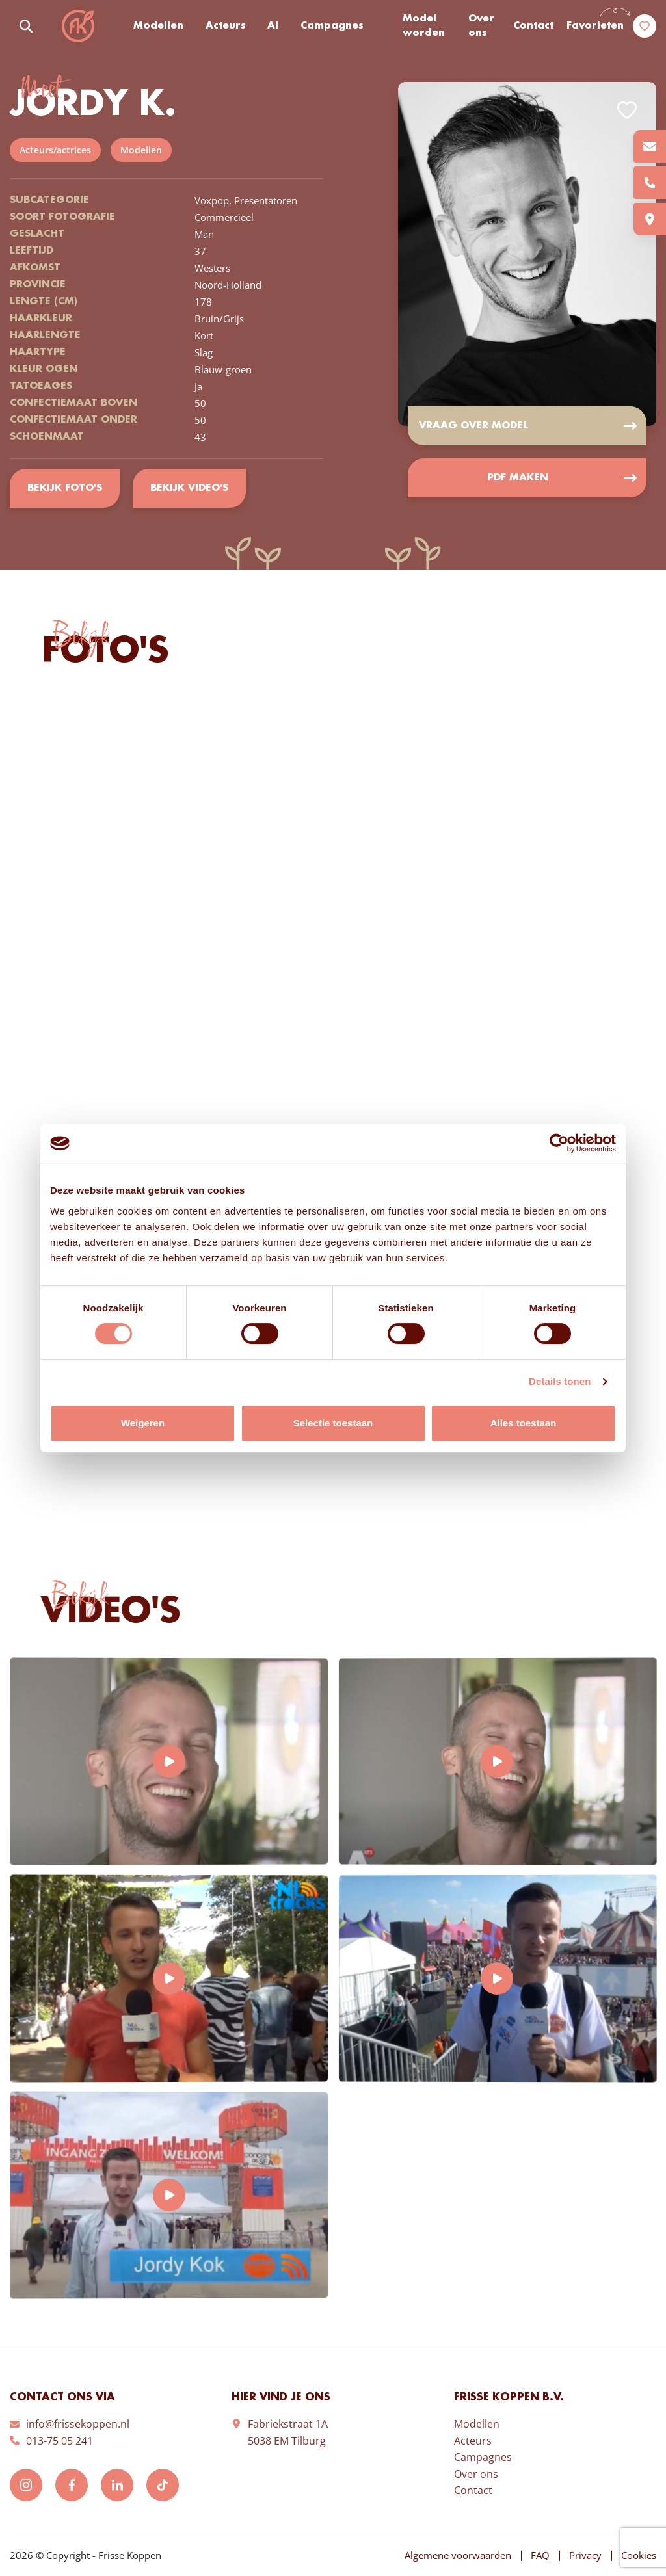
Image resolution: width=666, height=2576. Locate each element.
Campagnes (332, 26)
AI (272, 26)
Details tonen (560, 1381)
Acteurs (226, 26)
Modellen (158, 26)
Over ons (481, 26)
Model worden (424, 26)
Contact (533, 26)
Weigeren (143, 1422)
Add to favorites (627, 110)
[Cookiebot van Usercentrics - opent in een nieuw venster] (559, 1143)
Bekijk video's (189, 488)
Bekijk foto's (64, 488)
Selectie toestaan (333, 1422)
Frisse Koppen (78, 26)
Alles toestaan (523, 1422)
